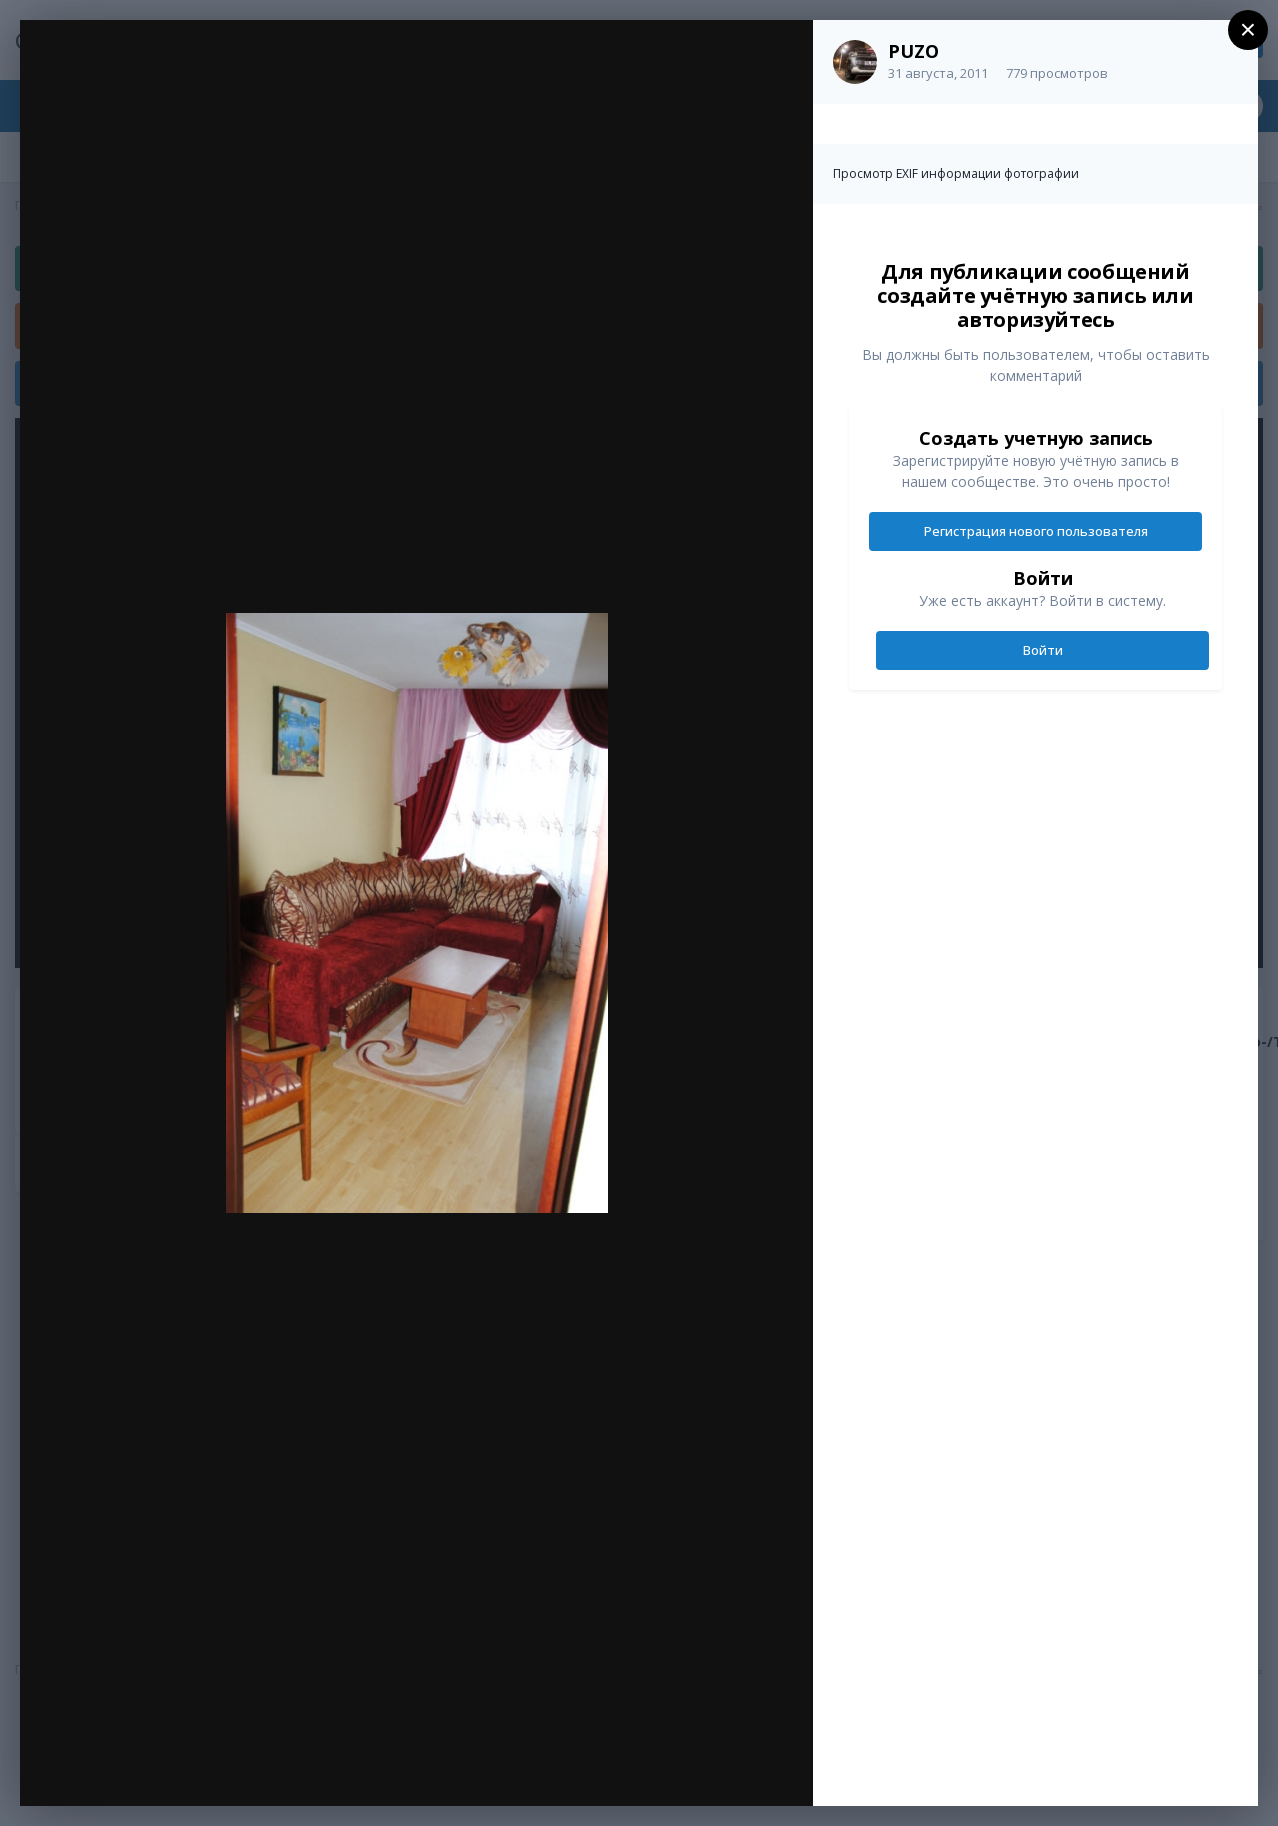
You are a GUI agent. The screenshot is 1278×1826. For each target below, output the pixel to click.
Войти (1043, 650)
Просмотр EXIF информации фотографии (956, 173)
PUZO (913, 51)
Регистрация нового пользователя (1036, 531)
